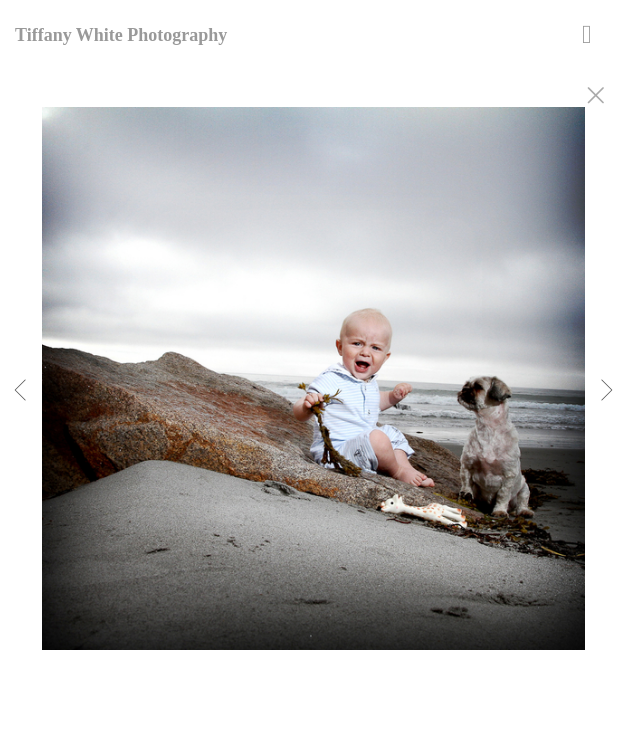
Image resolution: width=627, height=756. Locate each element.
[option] (313, 403)
